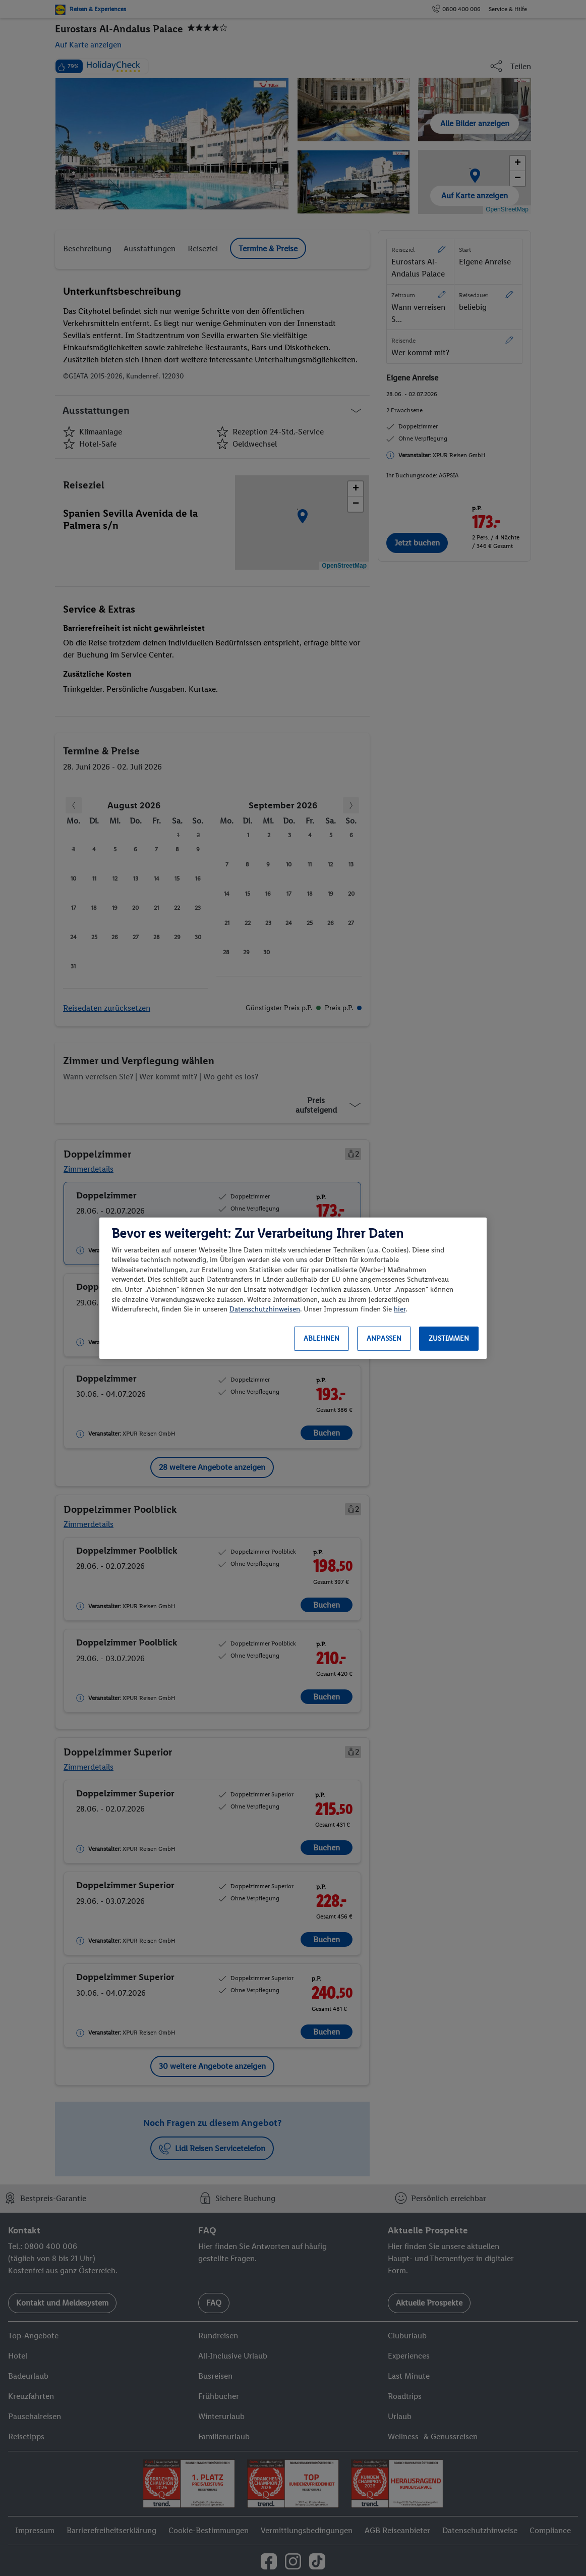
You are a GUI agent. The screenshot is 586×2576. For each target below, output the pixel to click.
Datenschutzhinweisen (264, 1309)
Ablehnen (321, 1338)
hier (399, 1309)
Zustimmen (449, 1338)
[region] (293, 1287)
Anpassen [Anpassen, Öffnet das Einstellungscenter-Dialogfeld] (384, 1338)
